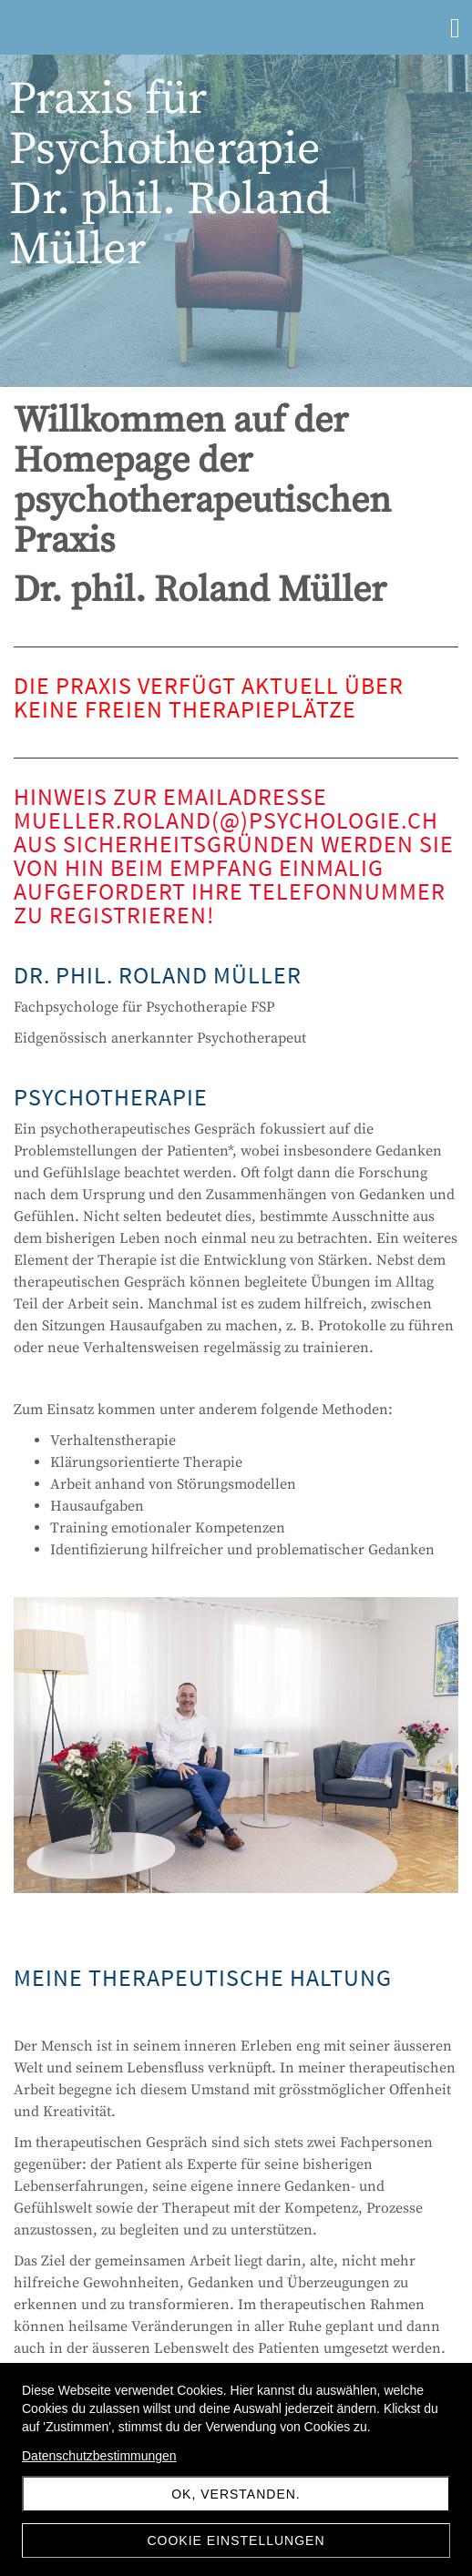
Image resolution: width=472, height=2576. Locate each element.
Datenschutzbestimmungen (99, 2456)
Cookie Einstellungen (235, 2540)
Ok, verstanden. (236, 2494)
